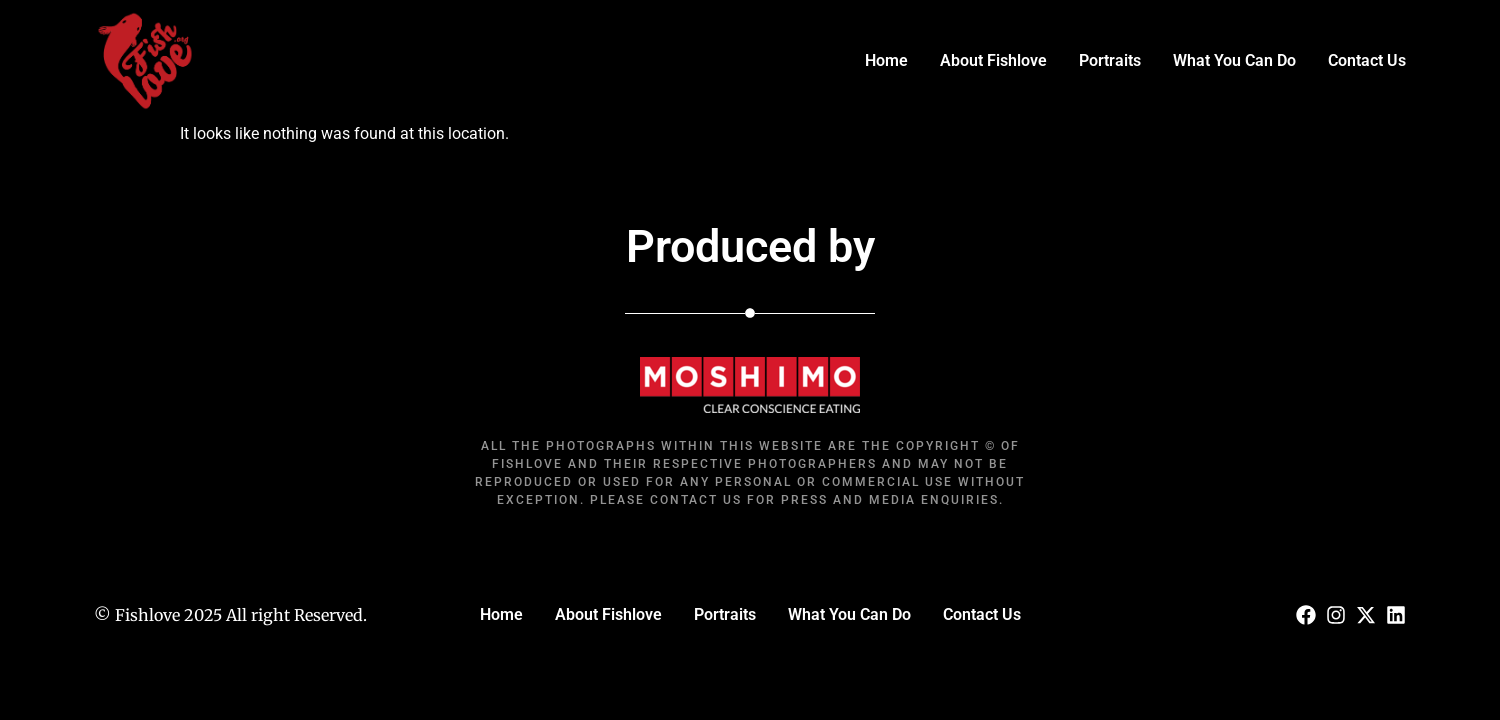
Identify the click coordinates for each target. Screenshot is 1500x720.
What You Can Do (1234, 60)
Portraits (1110, 60)
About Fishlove (993, 60)
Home (886, 60)
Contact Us (1367, 60)
